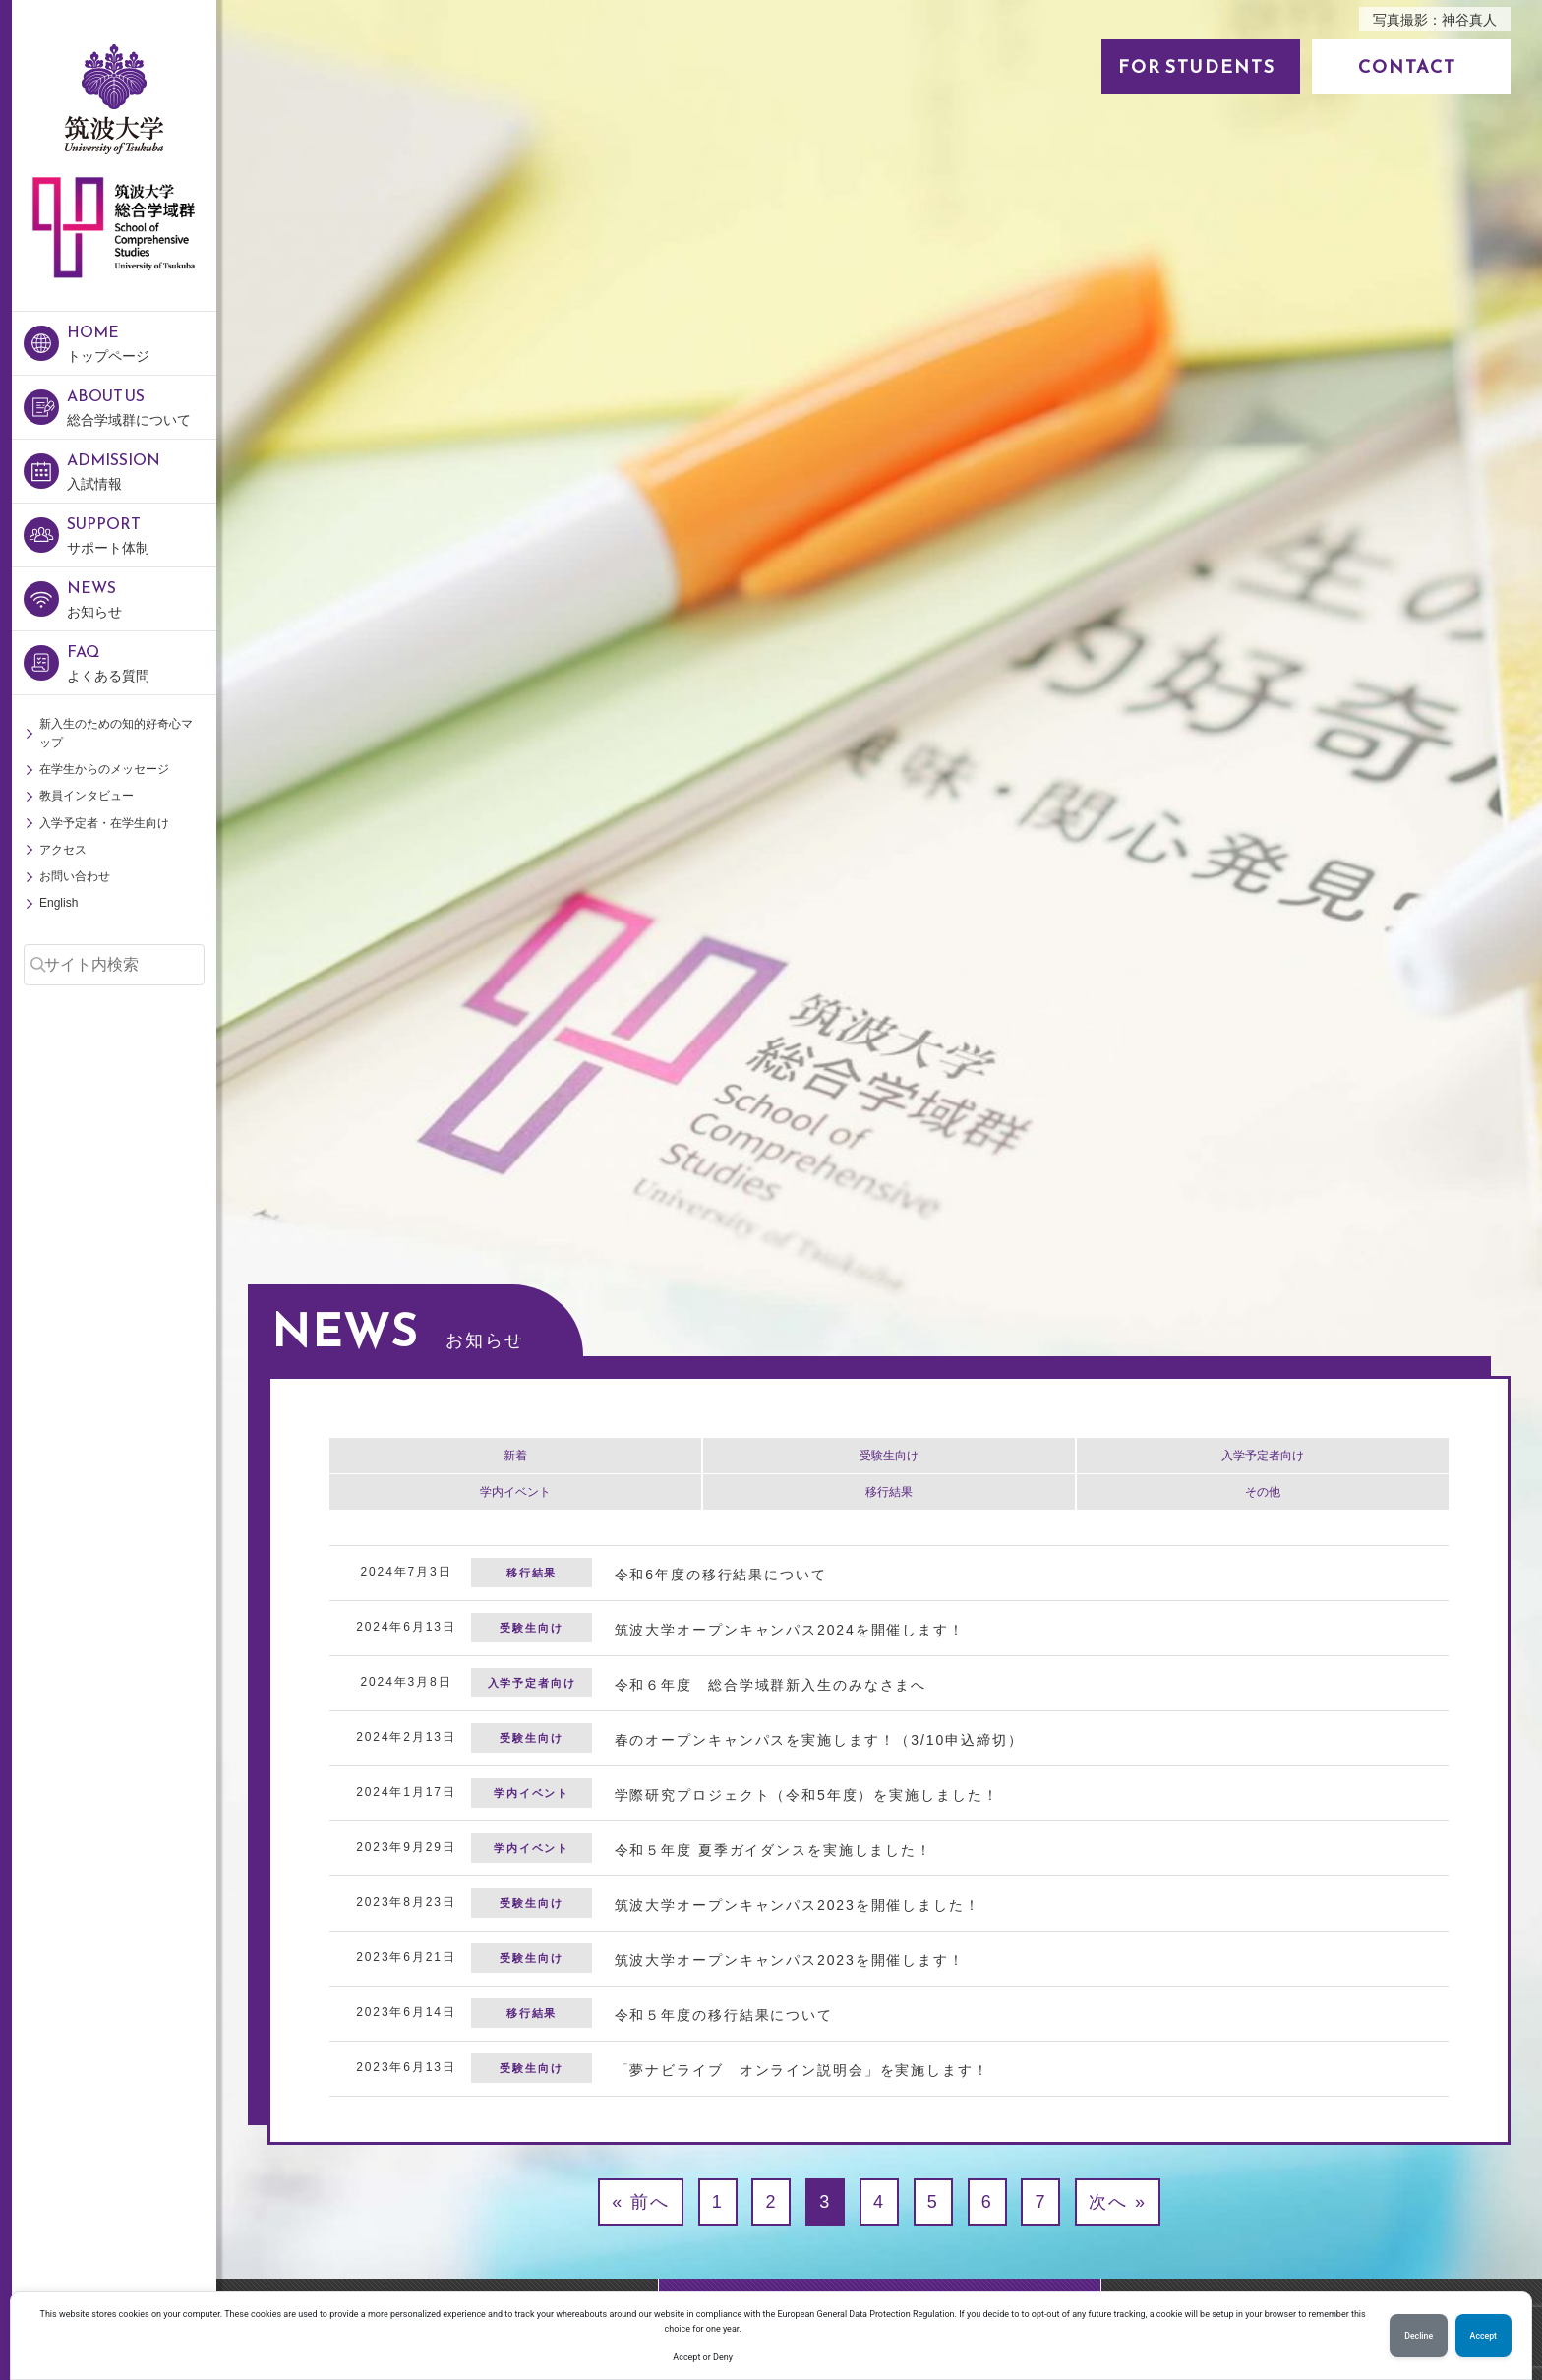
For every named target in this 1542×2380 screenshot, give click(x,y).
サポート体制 (141, 533)
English (58, 903)
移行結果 (889, 1492)
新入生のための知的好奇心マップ (116, 733)
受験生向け (889, 1455)
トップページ (141, 342)
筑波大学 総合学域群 (113, 323)
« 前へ (641, 2202)
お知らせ (141, 597)
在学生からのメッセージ (104, 769)
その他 (1262, 1492)
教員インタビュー (86, 796)
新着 (515, 1455)
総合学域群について (141, 406)
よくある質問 (141, 661)
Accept (1483, 2336)
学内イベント (515, 1492)
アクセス (63, 850)
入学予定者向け (1262, 1455)
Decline (1418, 2336)
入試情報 (141, 469)
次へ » (1118, 2202)
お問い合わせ (74, 876)
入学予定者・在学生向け (104, 823)
